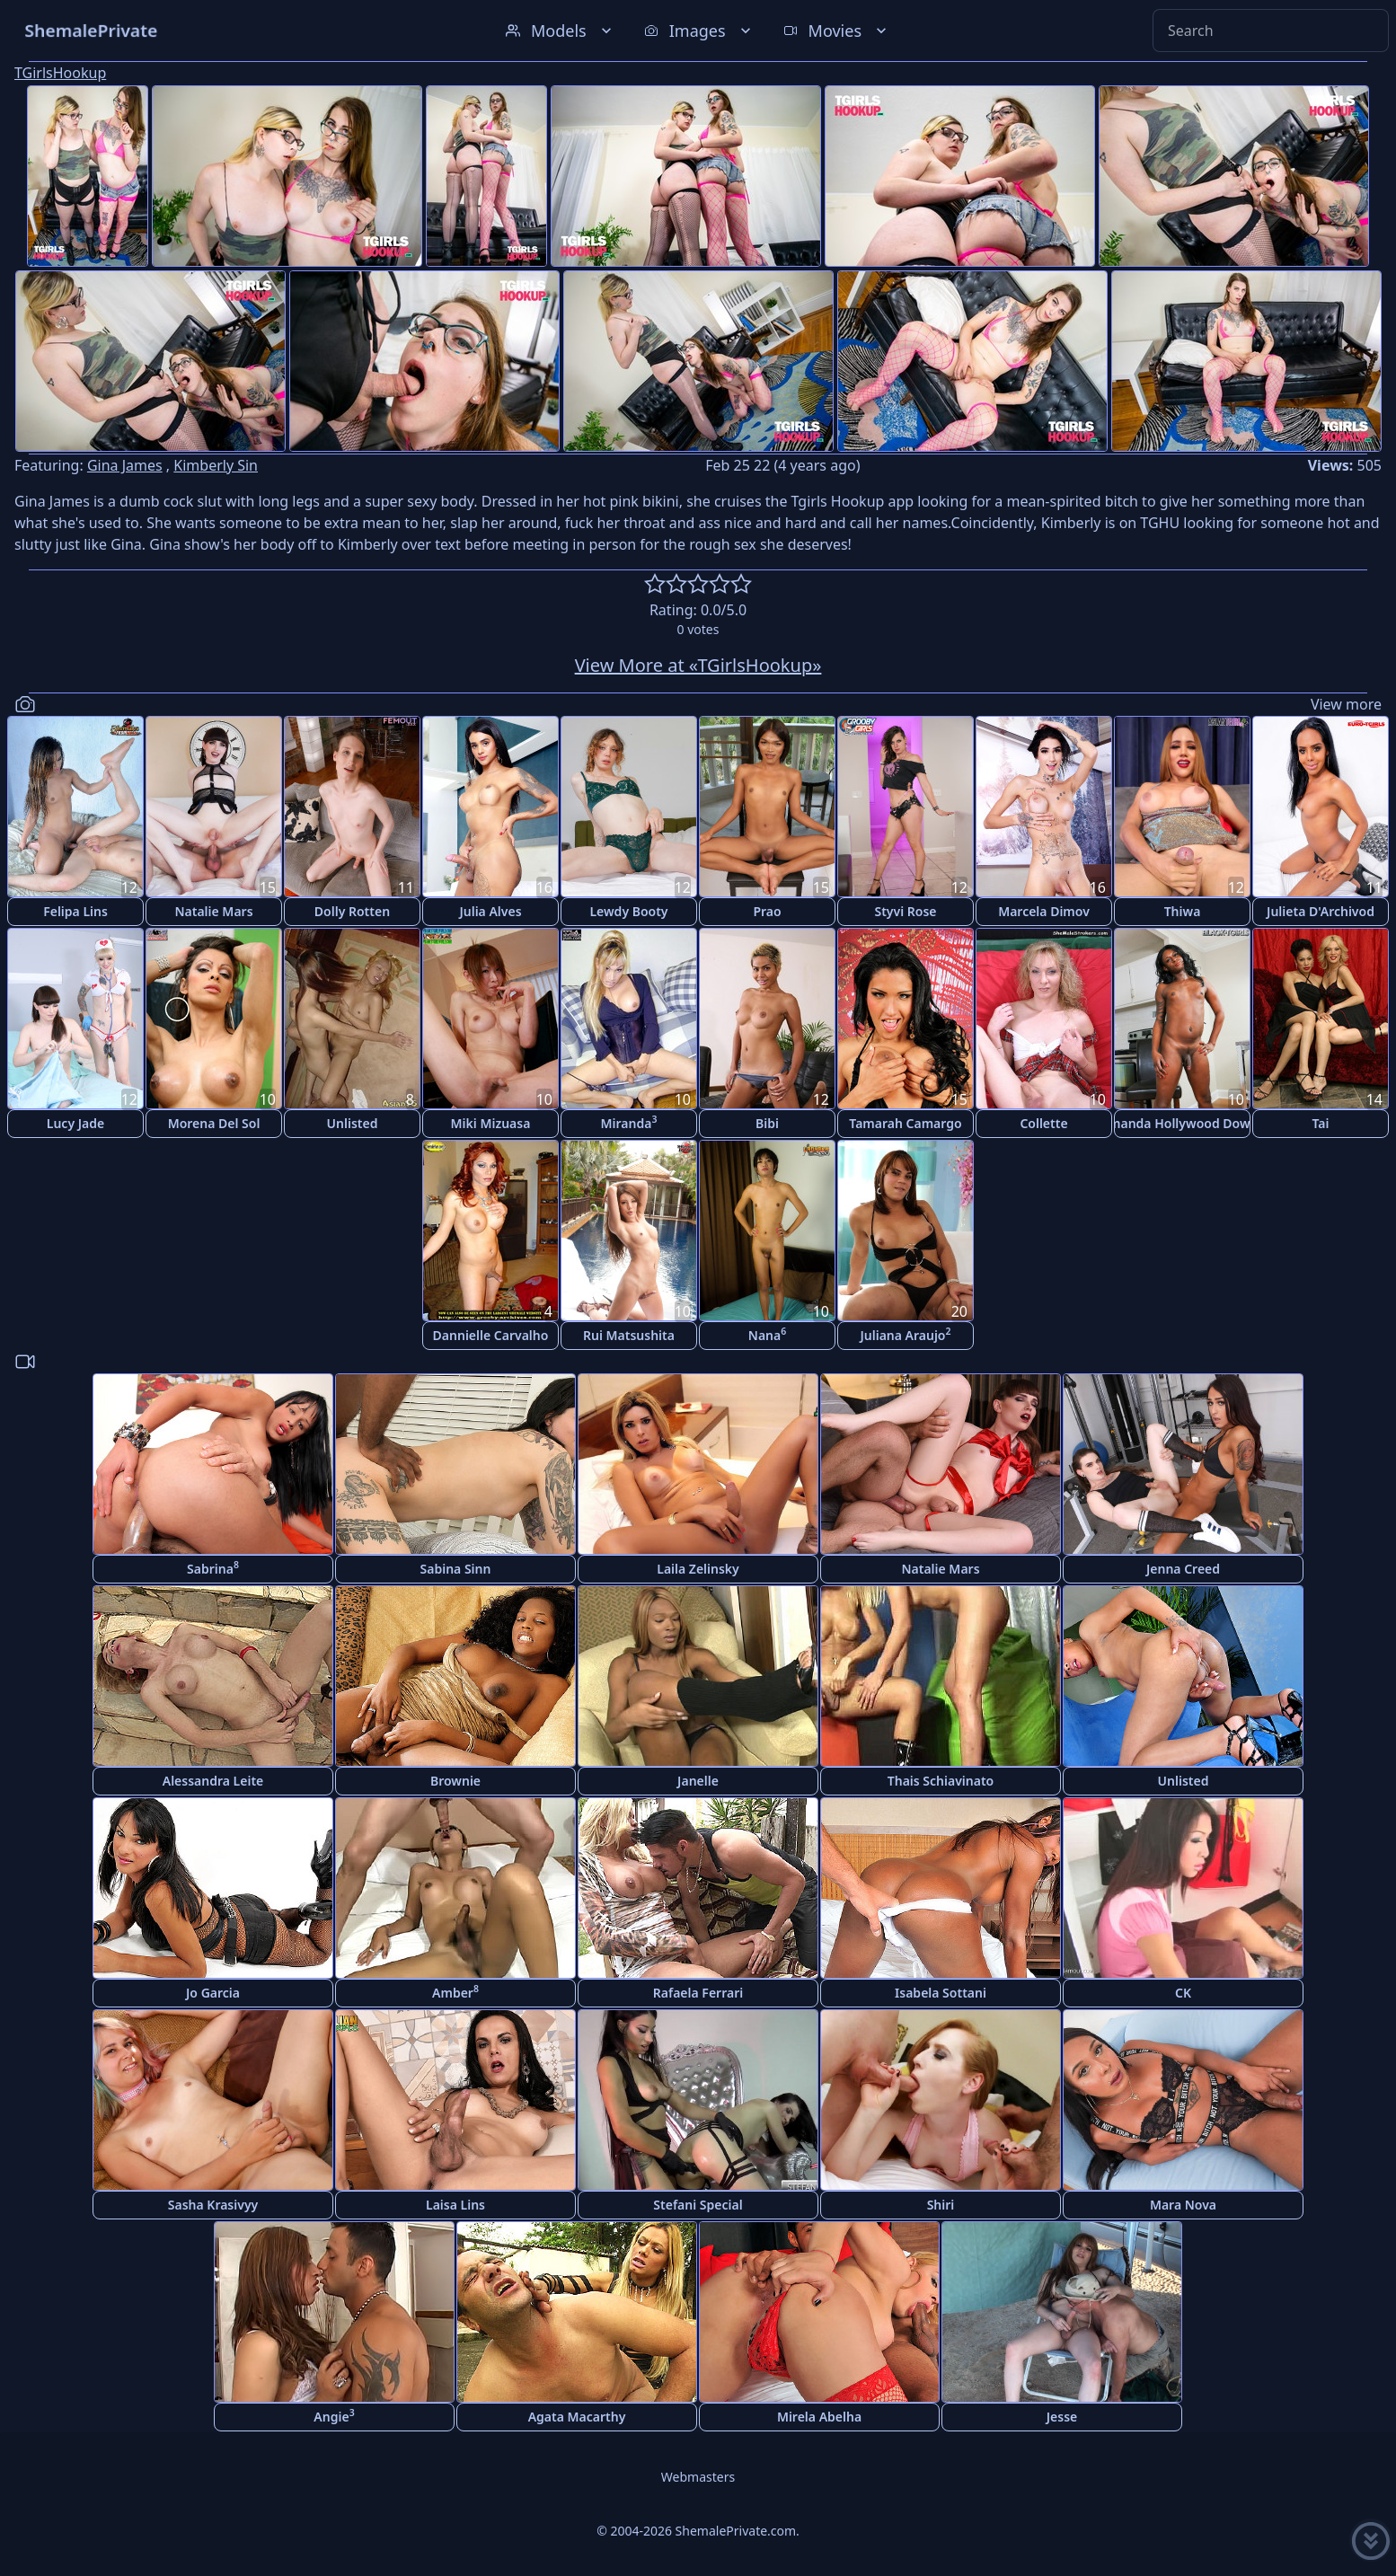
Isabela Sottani (940, 1992)
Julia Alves (490, 911)
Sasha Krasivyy (213, 2204)
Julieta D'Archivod (1320, 911)
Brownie (455, 1780)
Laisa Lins (455, 2204)
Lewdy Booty (628, 911)
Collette (1043, 1123)
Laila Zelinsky (698, 1568)
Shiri (941, 2204)
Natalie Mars (213, 911)
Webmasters (698, 2476)
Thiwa (1182, 911)
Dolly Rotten (352, 911)
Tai (1321, 1123)
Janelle (698, 1780)
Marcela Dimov (1044, 911)
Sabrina (213, 1567)
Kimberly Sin (215, 465)
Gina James (125, 465)
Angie (334, 2415)
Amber (455, 1991)
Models (560, 30)
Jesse (1062, 2416)
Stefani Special (697, 2204)
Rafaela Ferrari (698, 1992)
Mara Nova (1183, 2204)
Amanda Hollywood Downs (1182, 1123)
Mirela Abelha (819, 2416)
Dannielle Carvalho (491, 1335)
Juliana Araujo (905, 1334)
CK (1183, 1992)
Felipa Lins (75, 911)
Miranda (629, 1122)
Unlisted (352, 1123)
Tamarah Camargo (905, 1123)
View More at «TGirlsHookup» (698, 665)
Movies (836, 30)
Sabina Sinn (455, 1568)
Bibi (767, 1123)
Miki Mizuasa (491, 1123)
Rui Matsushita (629, 1335)
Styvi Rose (905, 911)
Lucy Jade (75, 1123)
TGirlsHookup (60, 73)
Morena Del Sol (214, 1123)
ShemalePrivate (91, 30)
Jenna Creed (1183, 1568)
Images (699, 30)
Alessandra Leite (213, 1780)
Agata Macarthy (577, 2416)
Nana (767, 1334)
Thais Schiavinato (941, 1780)
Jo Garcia (213, 1992)
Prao (767, 911)
